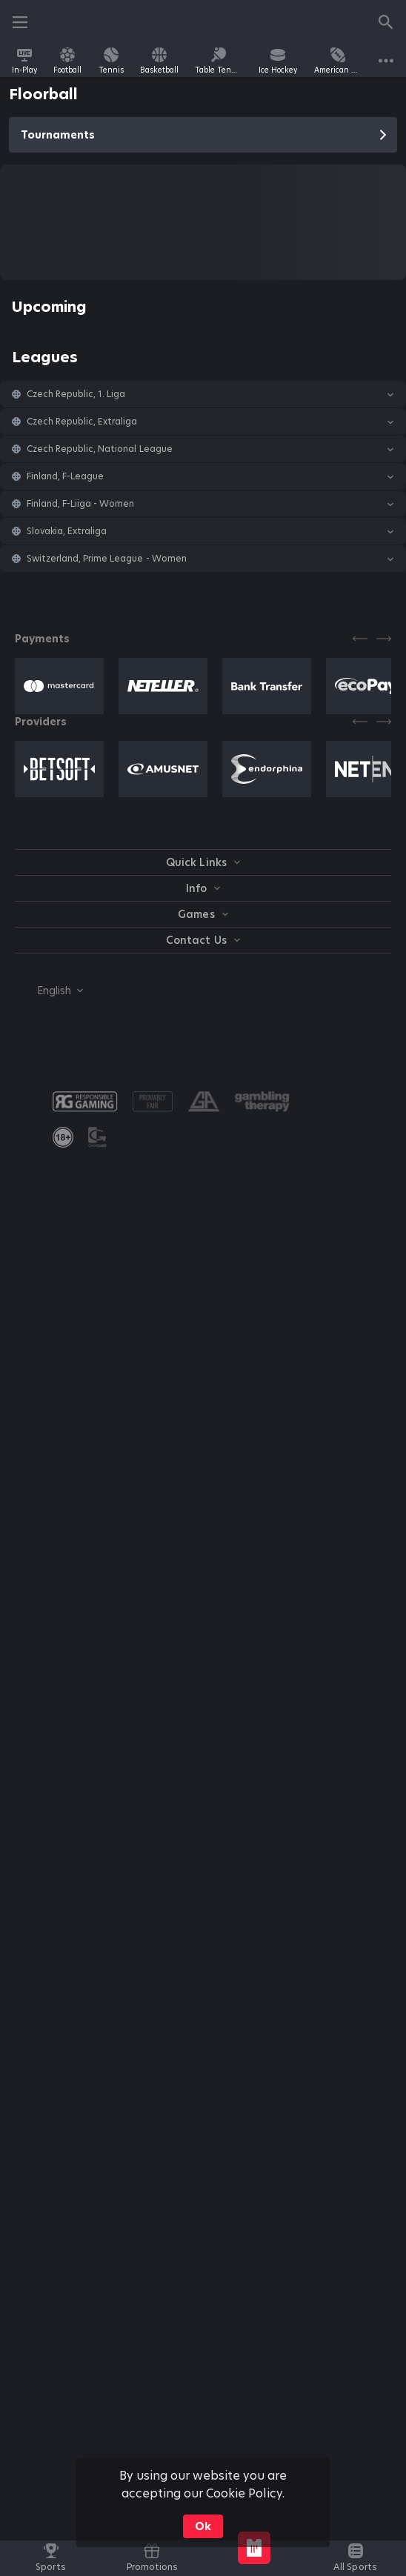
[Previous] (360, 638)
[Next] (383, 638)
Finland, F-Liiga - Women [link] (80, 504)
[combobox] (49, 990)
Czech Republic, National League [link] (100, 449)
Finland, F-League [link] (65, 476)
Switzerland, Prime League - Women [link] (107, 559)
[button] (203, 394)
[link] (24, 60)
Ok (203, 2526)
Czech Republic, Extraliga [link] (82, 421)
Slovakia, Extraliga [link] (67, 531)
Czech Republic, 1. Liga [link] (76, 394)
